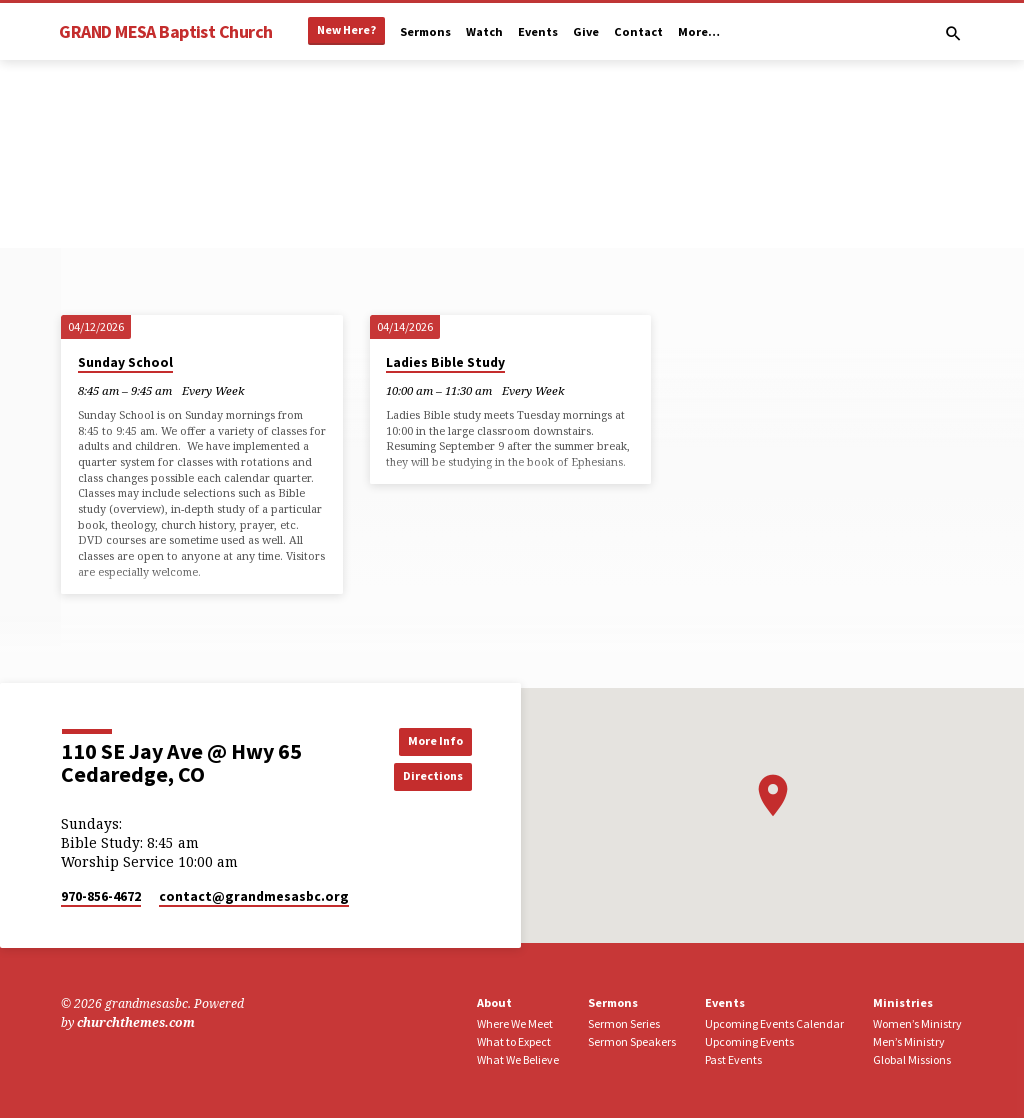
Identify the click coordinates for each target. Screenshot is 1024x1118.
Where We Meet (515, 1023)
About (494, 1002)
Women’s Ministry (917, 1023)
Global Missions (912, 1059)
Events (538, 31)
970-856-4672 (101, 896)
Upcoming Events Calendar (774, 1023)
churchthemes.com (136, 1022)
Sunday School (125, 362)
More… (699, 31)
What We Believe (518, 1059)
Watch (484, 31)
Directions (427, 776)
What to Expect (514, 1041)
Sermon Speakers (632, 1041)
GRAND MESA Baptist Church (165, 31)
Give (586, 31)
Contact (638, 31)
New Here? (346, 29)
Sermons (425, 31)
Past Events (733, 1059)
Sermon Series (624, 1023)
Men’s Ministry (909, 1041)
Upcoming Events (749, 1041)
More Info (427, 740)
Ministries (903, 1002)
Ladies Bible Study (445, 362)
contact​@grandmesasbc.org (254, 896)
